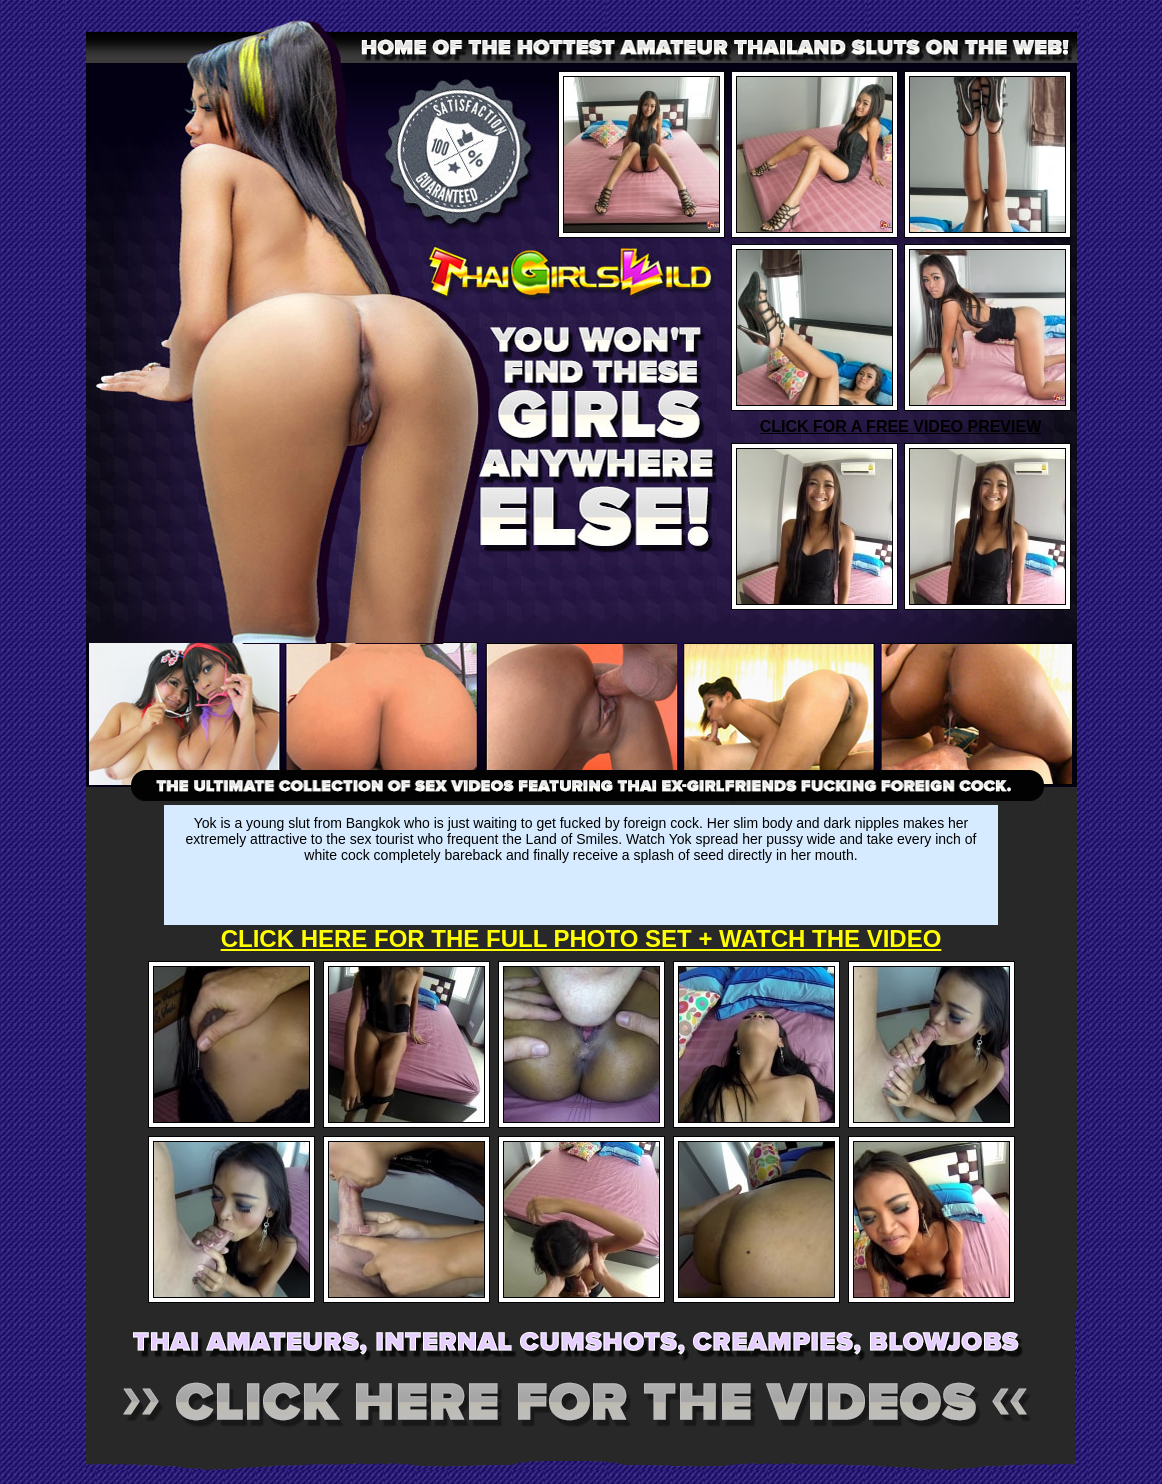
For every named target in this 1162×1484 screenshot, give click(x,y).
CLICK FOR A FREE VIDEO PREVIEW (901, 426)
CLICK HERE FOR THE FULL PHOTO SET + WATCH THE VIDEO (581, 938)
